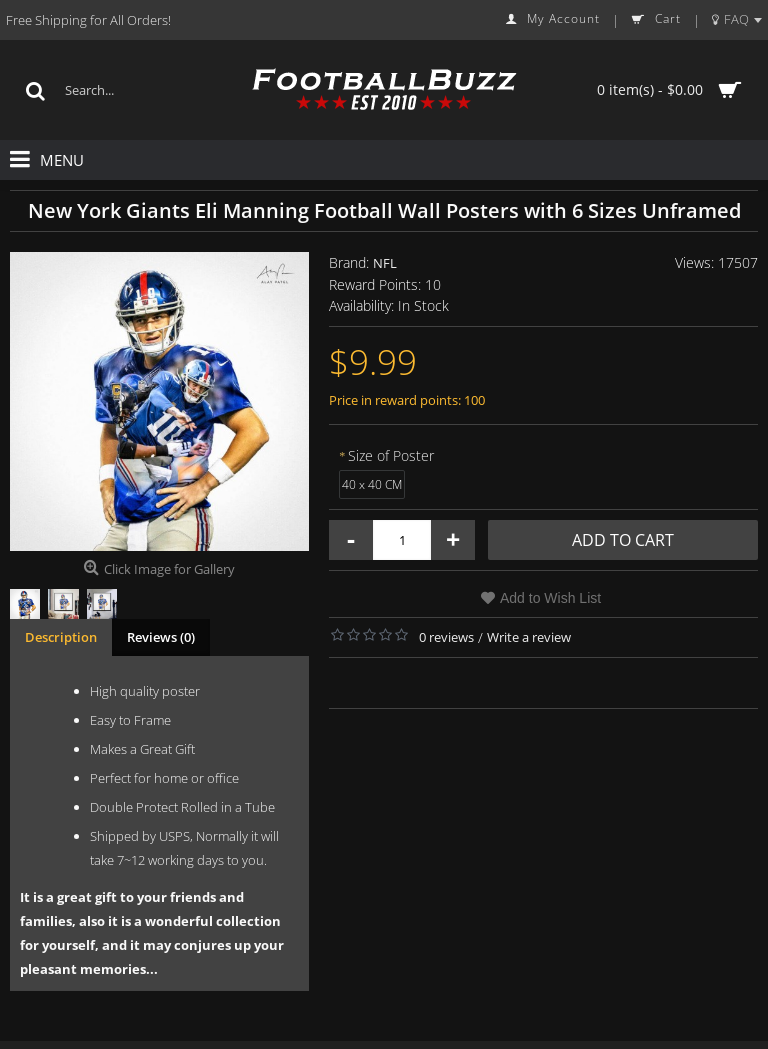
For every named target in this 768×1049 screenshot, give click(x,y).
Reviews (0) (161, 637)
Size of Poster (391, 455)
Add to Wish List (550, 598)
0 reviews (446, 637)
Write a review (529, 637)
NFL (385, 263)
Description (61, 637)
